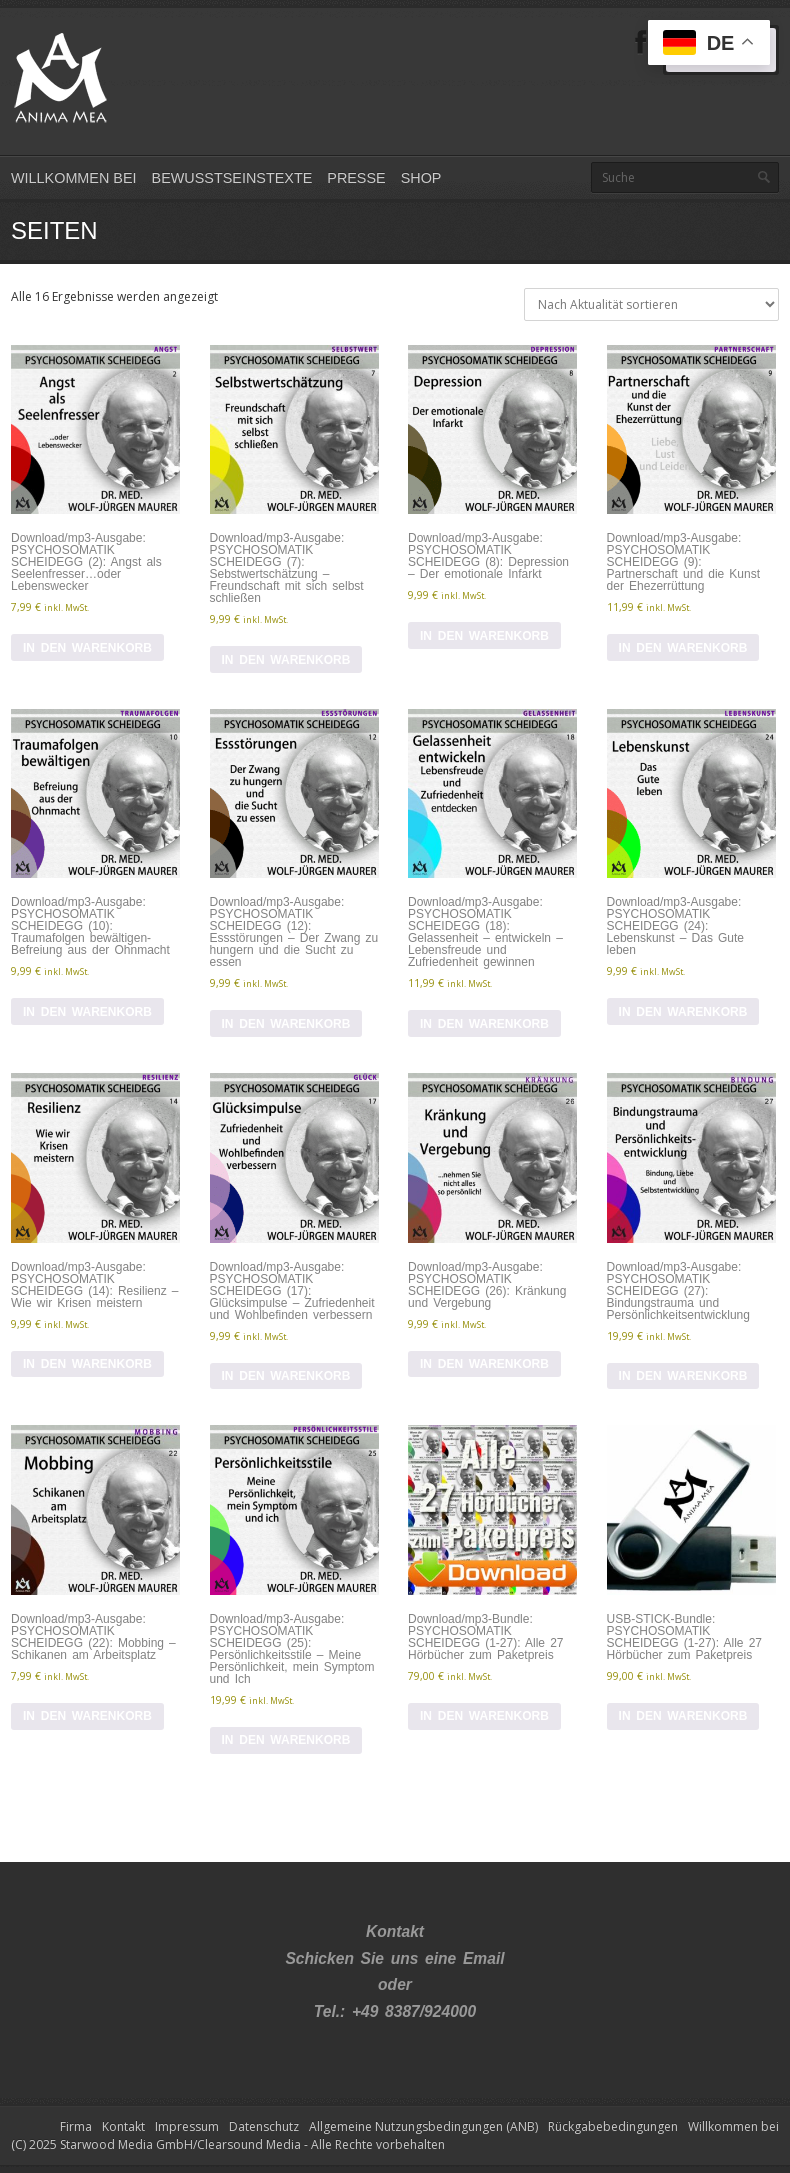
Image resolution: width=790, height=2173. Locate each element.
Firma (76, 2126)
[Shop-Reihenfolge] (651, 304)
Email (484, 1958)
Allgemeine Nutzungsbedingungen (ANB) (423, 2126)
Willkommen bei (74, 178)
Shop (421, 178)
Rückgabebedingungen (613, 2126)
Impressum (187, 2126)
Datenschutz (264, 2126)
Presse (356, 178)
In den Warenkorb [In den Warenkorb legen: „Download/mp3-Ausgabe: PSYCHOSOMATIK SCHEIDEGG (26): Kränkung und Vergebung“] (484, 1364)
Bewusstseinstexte (232, 178)
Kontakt (123, 2126)
